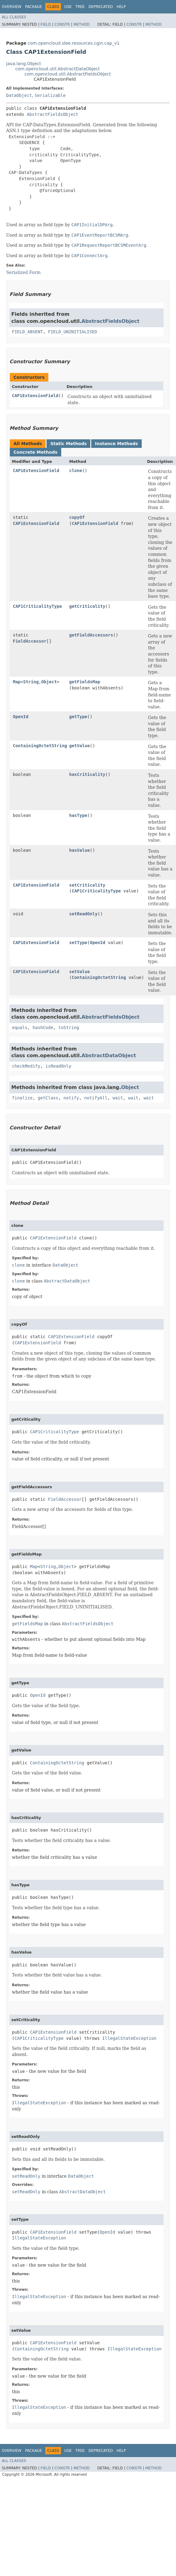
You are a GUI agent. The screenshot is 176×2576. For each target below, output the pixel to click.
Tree (80, 7)
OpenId (20, 716)
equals (20, 1027)
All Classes (14, 17)
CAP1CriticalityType (37, 606)
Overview (11, 7)
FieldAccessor (30, 641)
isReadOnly (58, 1066)
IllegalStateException (129, 2038)
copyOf (77, 517)
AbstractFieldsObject (52, 114)
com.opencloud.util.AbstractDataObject (57, 68)
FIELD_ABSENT (27, 331)
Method (81, 24)
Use (68, 7)
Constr (62, 24)
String (31, 681)
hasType (78, 815)
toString (68, 1027)
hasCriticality (87, 774)
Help (121, 7)
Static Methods (68, 443)
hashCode (42, 1027)
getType (78, 716)
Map (17, 681)
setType (78, 942)
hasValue (79, 850)
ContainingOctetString (40, 745)
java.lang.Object (23, 63)
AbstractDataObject (108, 1055)
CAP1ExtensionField (35, 395)
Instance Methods (116, 443)
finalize (22, 1097)
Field (45, 24)
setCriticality (87, 885)
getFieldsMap (84, 681)
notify (71, 1097)
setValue (79, 971)
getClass (48, 1097)
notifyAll (95, 1097)
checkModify (26, 1066)
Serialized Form (23, 272)
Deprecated (100, 7)
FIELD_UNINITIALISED (72, 331)
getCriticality (87, 606)
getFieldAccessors (91, 635)
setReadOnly (83, 913)
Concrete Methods (35, 452)
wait (118, 1097)
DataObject (19, 95)
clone (75, 470)
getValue (79, 745)
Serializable (50, 95)
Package (33, 7)
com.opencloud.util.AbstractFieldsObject (67, 74)
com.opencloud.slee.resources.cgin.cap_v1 (73, 43)
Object (49, 681)
